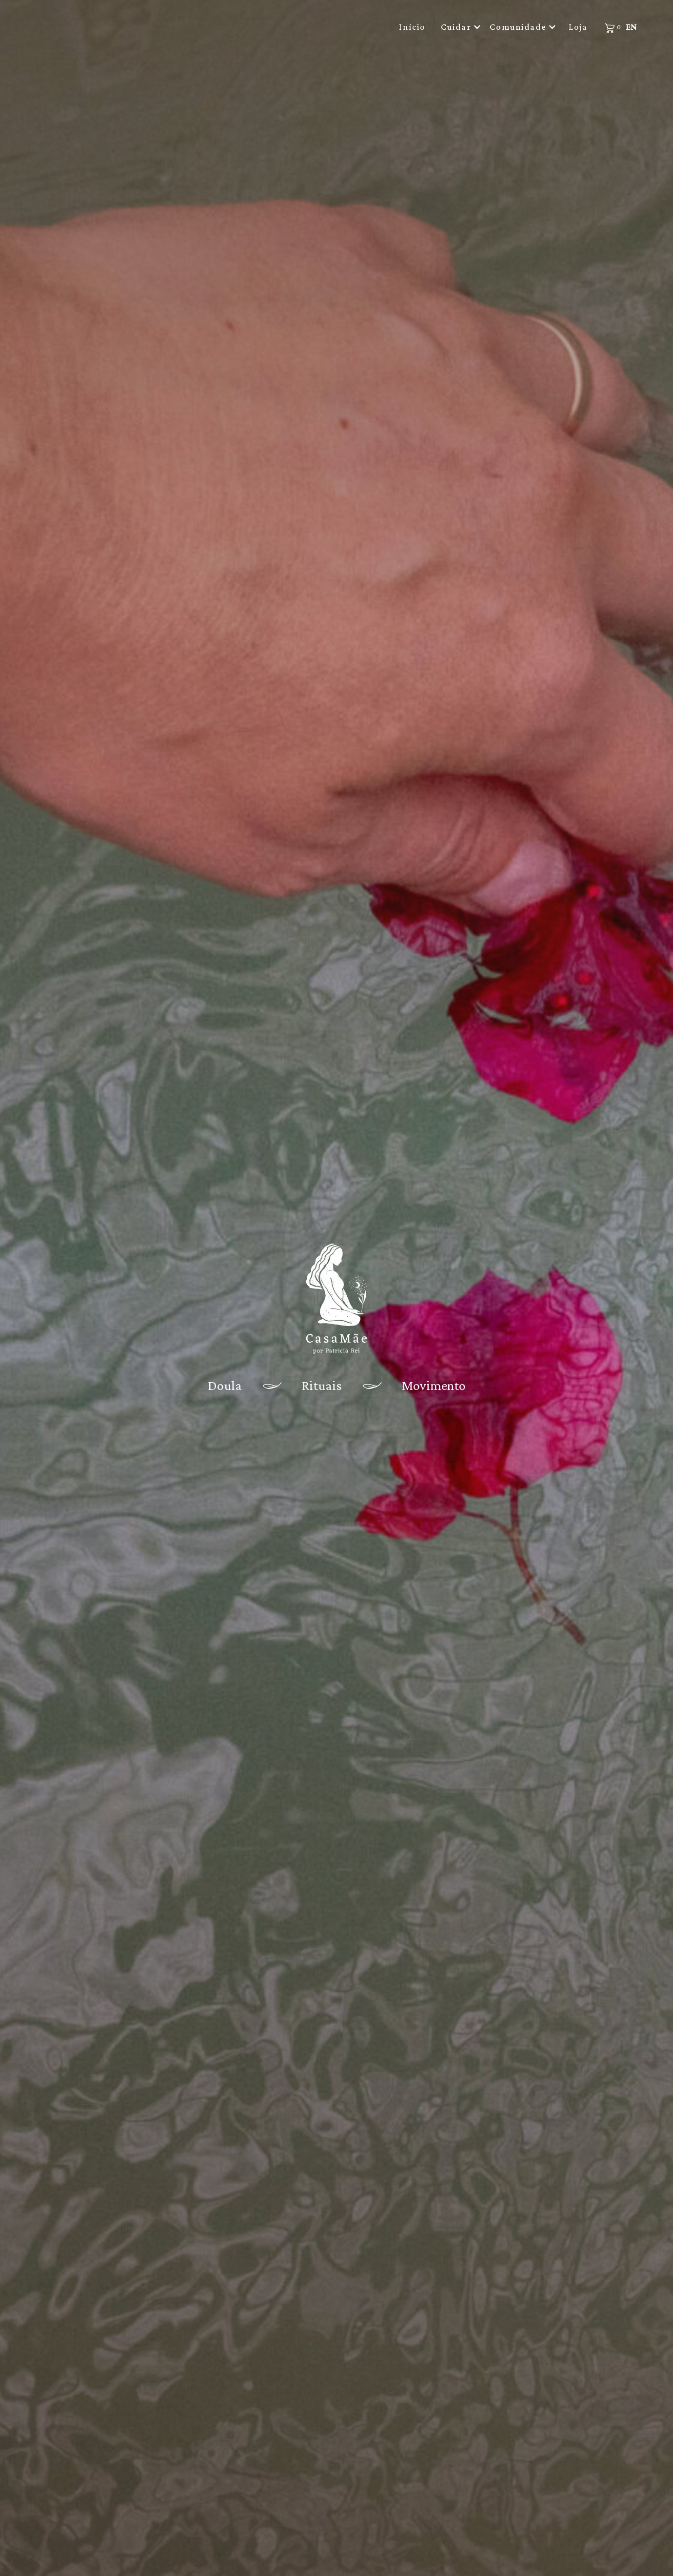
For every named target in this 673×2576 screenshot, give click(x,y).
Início (412, 27)
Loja (578, 27)
